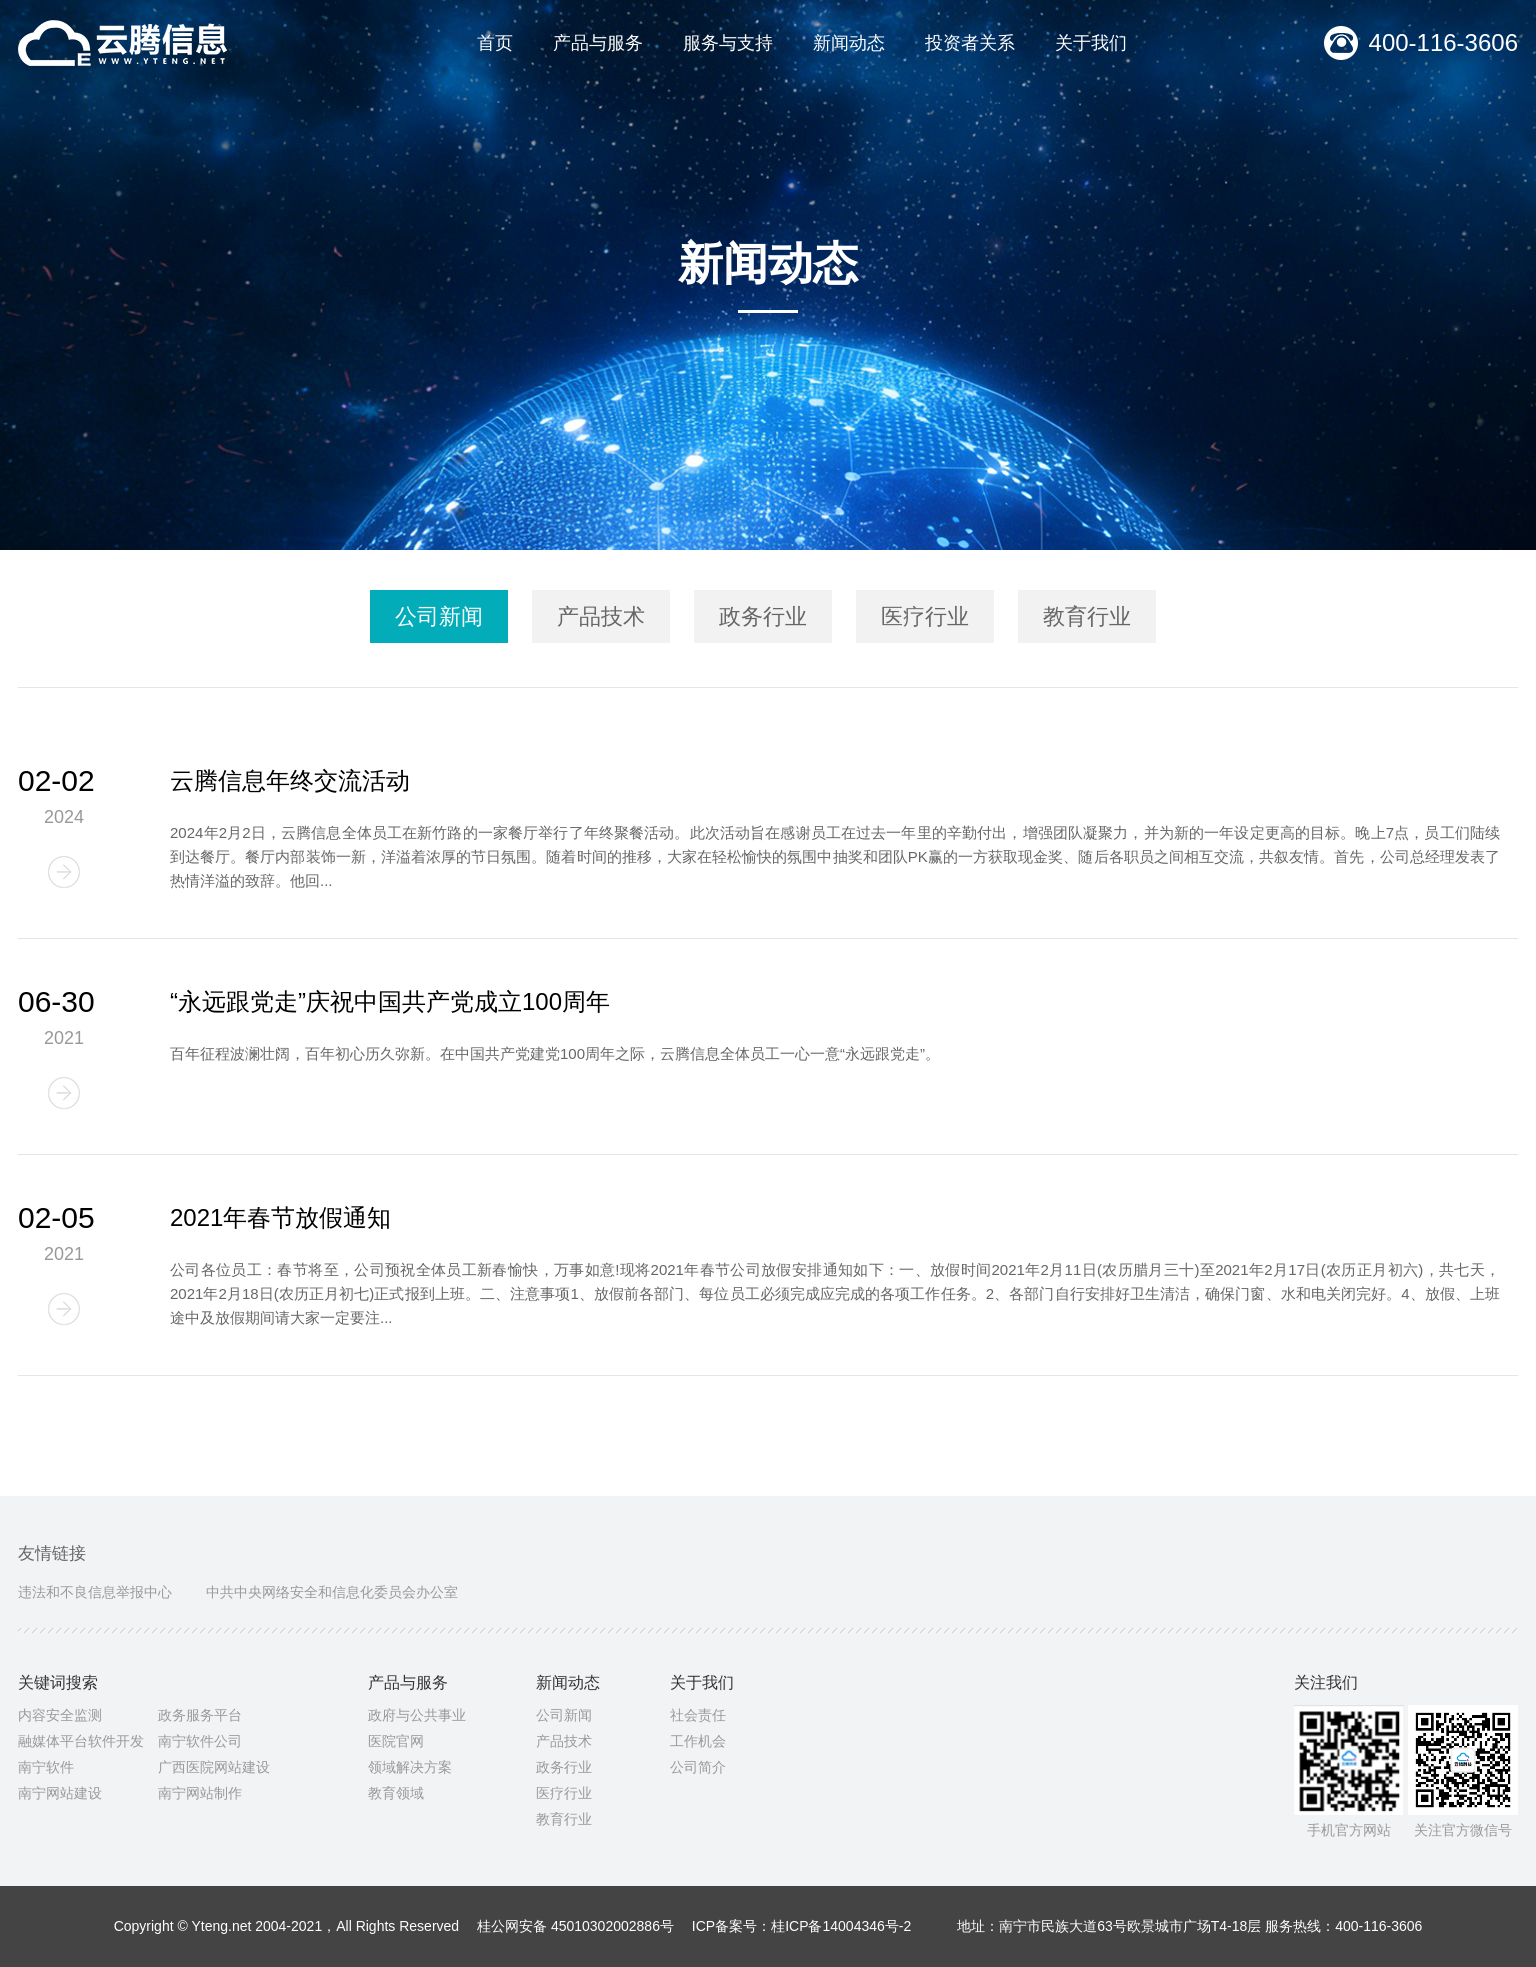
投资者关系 (970, 43)
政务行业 (564, 1767)
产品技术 (564, 1741)
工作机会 (698, 1741)
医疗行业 (564, 1793)
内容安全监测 (60, 1715)
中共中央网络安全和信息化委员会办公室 (332, 1592)
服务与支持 (728, 43)
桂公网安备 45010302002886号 (575, 1926)
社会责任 (698, 1715)
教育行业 (564, 1819)
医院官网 (396, 1741)
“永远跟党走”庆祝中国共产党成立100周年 (390, 1001)
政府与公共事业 (417, 1715)
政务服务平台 (200, 1715)
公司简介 (698, 1767)
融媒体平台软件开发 (81, 1741)
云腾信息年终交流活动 (290, 780)
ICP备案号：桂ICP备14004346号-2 (801, 1926)
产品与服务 (598, 43)
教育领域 (396, 1793)
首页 (495, 43)
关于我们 (1091, 43)
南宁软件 (46, 1767)
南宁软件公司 (200, 1741)
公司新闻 (564, 1715)
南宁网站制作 (200, 1793)
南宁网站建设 (60, 1793)
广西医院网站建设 (214, 1767)
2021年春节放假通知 (280, 1217)
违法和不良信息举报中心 (95, 1592)
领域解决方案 (410, 1767)
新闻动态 (849, 43)
